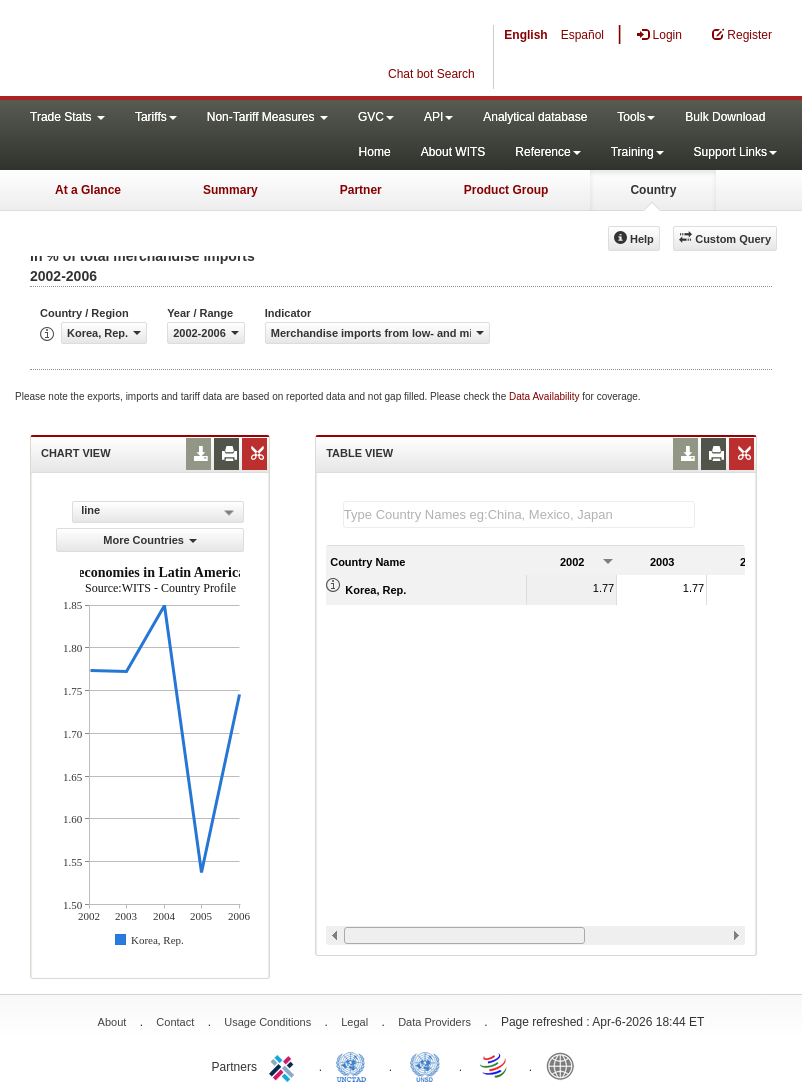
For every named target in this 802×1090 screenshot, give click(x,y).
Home (375, 152)
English (525, 35)
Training (637, 152)
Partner (361, 190)
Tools (636, 117)
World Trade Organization (495, 1065)
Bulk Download (725, 117)
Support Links (735, 152)
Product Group (506, 190)
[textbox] (519, 514)
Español (582, 35)
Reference (547, 152)
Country (653, 190)
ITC (285, 1065)
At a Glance (88, 190)
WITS (200, 50)
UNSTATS (425, 1065)
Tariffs (156, 117)
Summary (230, 190)
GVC (376, 117)
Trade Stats (67, 117)
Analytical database (535, 117)
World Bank (565, 1065)
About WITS (453, 152)
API (438, 117)
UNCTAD (355, 1065)
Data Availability (545, 396)
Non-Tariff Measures (267, 117)
